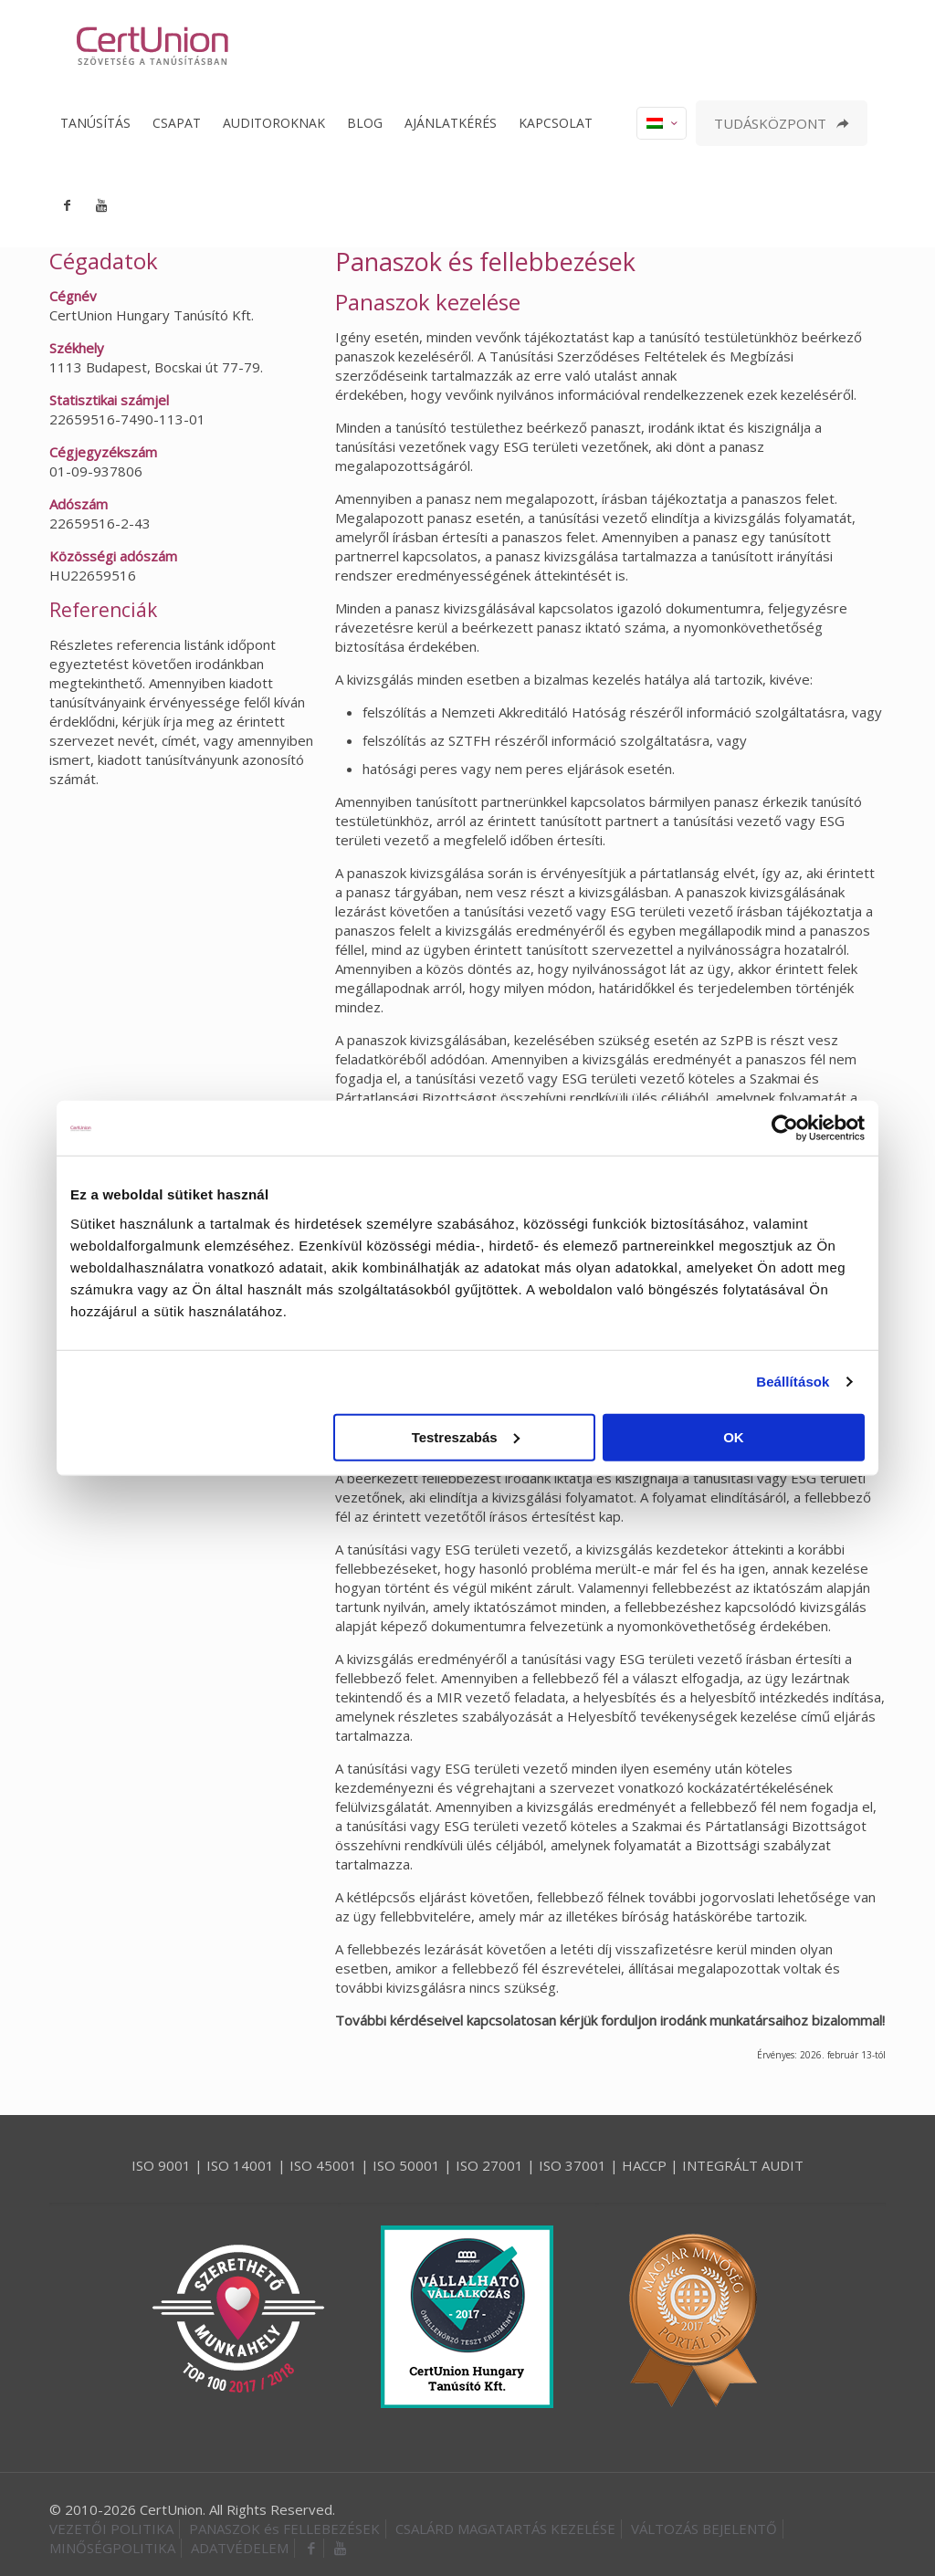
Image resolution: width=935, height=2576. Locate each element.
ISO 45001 (323, 2165)
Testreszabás (466, 1436)
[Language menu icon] (661, 123)
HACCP (644, 2165)
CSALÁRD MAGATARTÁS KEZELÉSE (505, 2528)
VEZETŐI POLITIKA (111, 2528)
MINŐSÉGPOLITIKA (112, 2548)
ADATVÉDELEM (240, 2548)
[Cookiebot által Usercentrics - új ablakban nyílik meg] (785, 1128)
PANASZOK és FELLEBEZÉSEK (284, 2528)
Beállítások (792, 1381)
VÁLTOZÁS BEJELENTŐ (704, 2528)
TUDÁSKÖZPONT (781, 123)
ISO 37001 (572, 2165)
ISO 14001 (240, 2165)
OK (733, 1436)
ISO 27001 (489, 2165)
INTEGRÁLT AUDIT (743, 2165)
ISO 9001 (161, 2165)
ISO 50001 (406, 2165)
